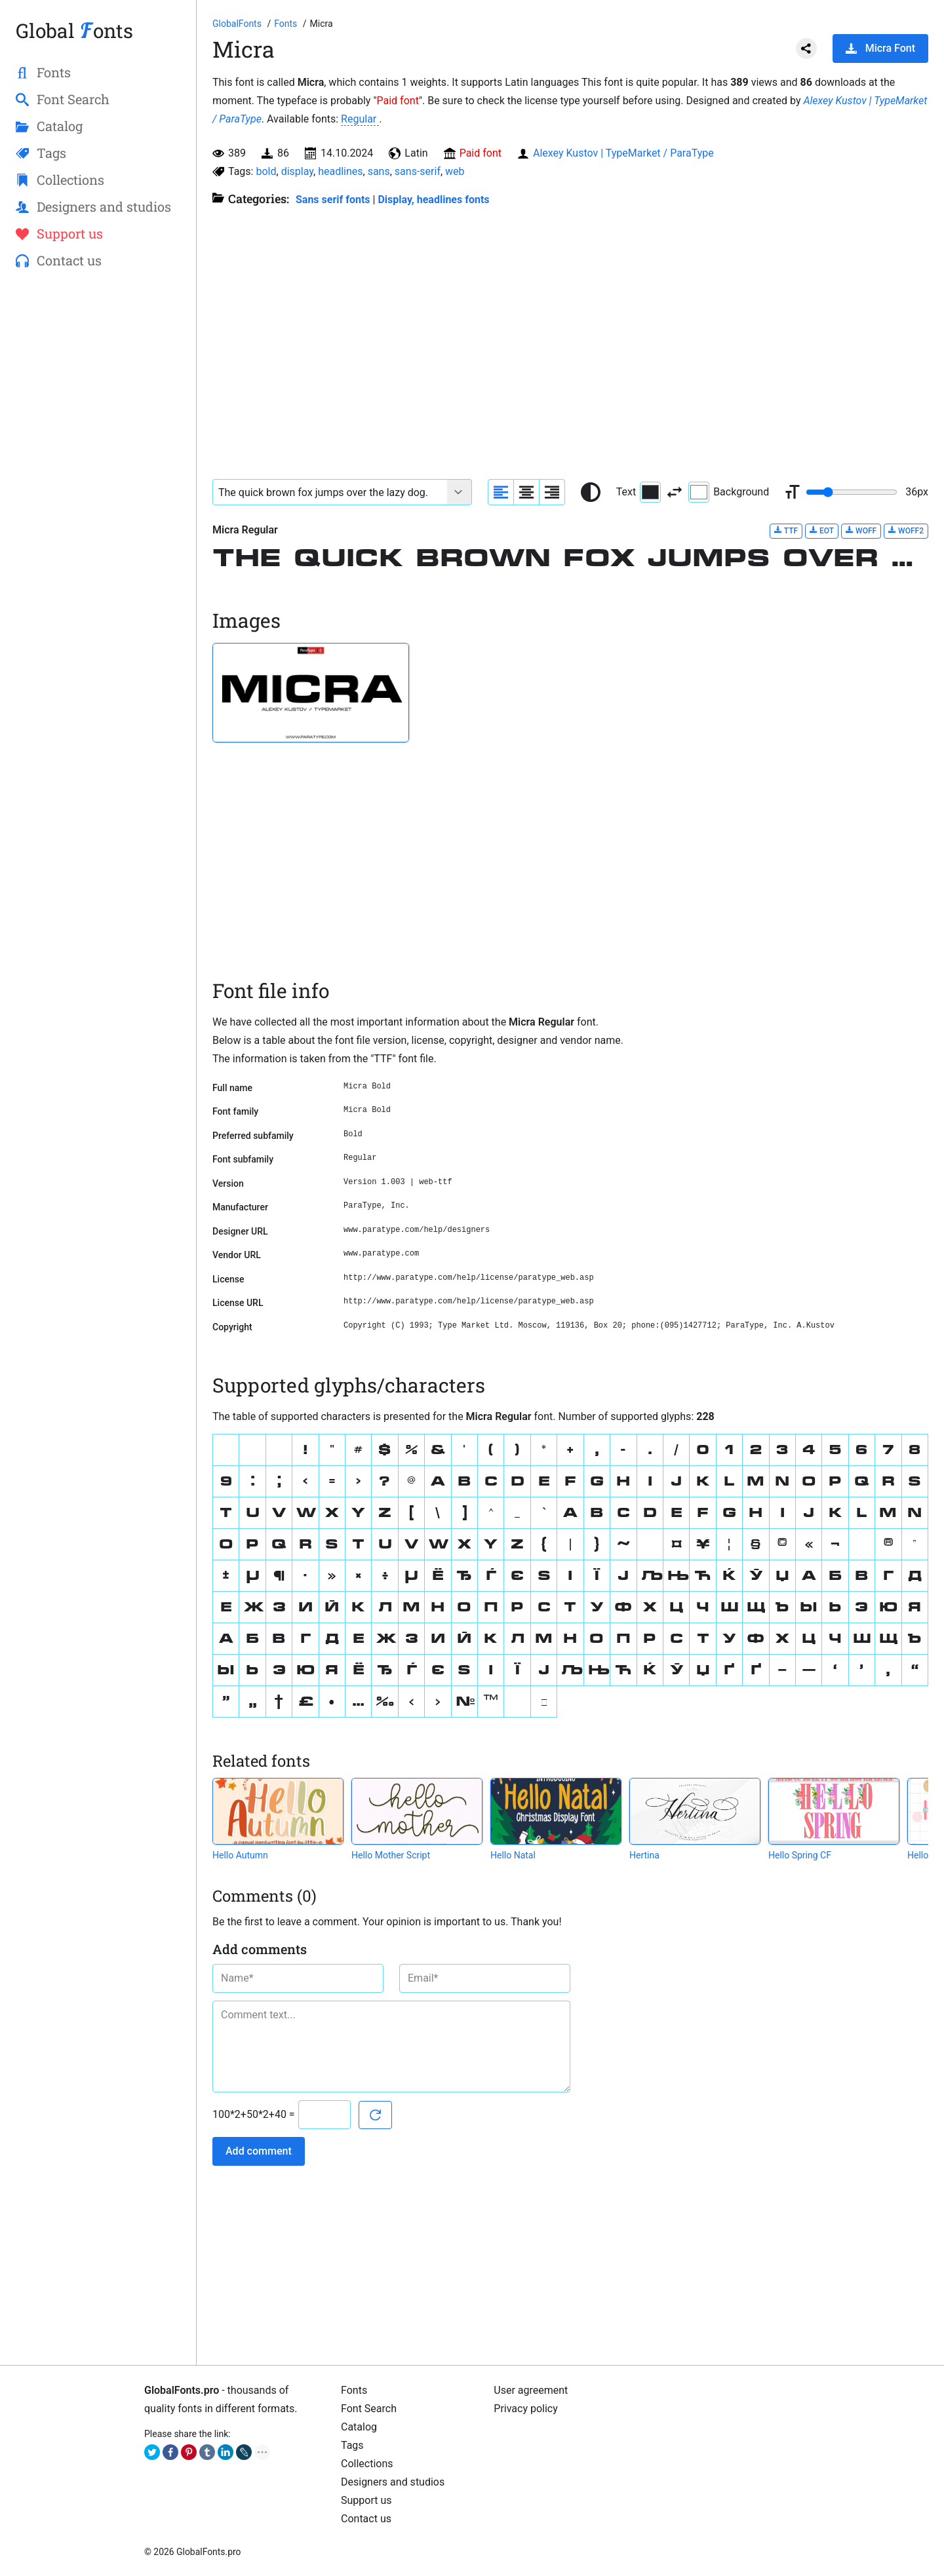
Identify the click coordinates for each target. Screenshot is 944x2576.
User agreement (531, 2390)
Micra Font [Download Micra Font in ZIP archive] (880, 48)
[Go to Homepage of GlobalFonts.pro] (238, 23)
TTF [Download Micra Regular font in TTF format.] (786, 530)
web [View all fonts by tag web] (455, 171)
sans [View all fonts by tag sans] (379, 171)
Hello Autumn (240, 1855)
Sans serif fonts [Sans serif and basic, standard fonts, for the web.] (333, 199)
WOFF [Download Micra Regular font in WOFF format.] (861, 530)
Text (638, 492)
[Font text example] (330, 492)
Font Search (369, 2408)
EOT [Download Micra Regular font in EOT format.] (822, 530)
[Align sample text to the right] (552, 492)
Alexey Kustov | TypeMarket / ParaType (623, 153)
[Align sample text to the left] (501, 492)
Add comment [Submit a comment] (259, 2151)
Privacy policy (526, 2408)
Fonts (354, 2390)
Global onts (74, 30)
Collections (367, 2463)
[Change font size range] (851, 492)
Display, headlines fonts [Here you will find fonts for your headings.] (433, 199)
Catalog (359, 2427)
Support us (366, 2500)
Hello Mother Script (390, 1855)
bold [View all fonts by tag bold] (266, 171)
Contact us (366, 2518)
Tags (352, 2445)
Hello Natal (513, 1855)
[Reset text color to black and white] (590, 492)
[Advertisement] (98, 492)
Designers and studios (392, 2482)
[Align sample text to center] (526, 492)
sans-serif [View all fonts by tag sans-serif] (418, 171)
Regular (360, 119)
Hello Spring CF (799, 1855)
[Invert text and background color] (674, 492)
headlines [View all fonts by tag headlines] (340, 171)
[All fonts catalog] (287, 23)
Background (728, 492)
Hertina (644, 1855)
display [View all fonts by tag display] (297, 171)
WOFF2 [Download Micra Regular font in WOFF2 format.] (906, 530)
